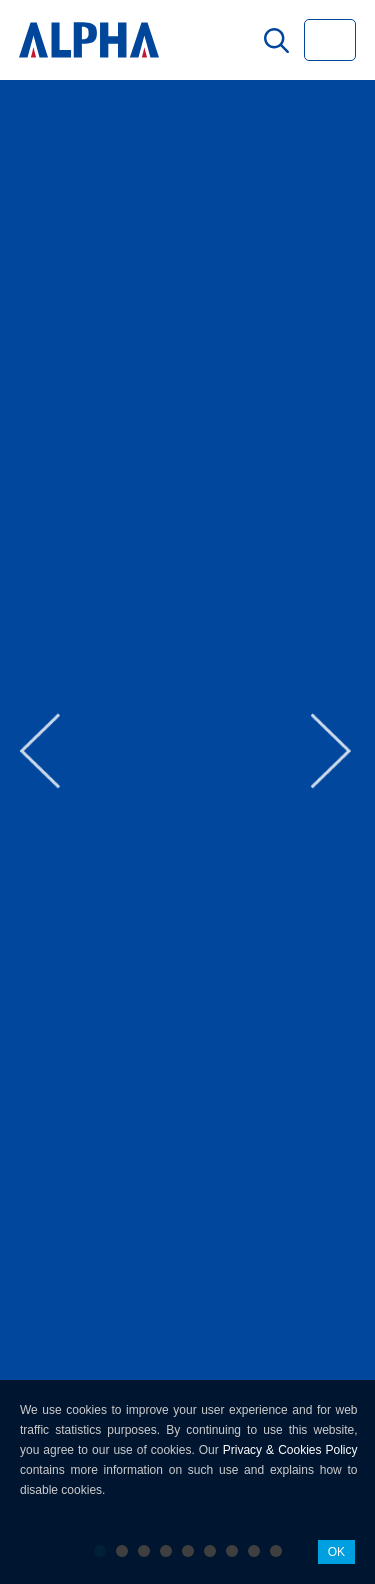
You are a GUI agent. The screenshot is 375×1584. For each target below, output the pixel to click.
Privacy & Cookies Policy (290, 1450)
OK (336, 1552)
